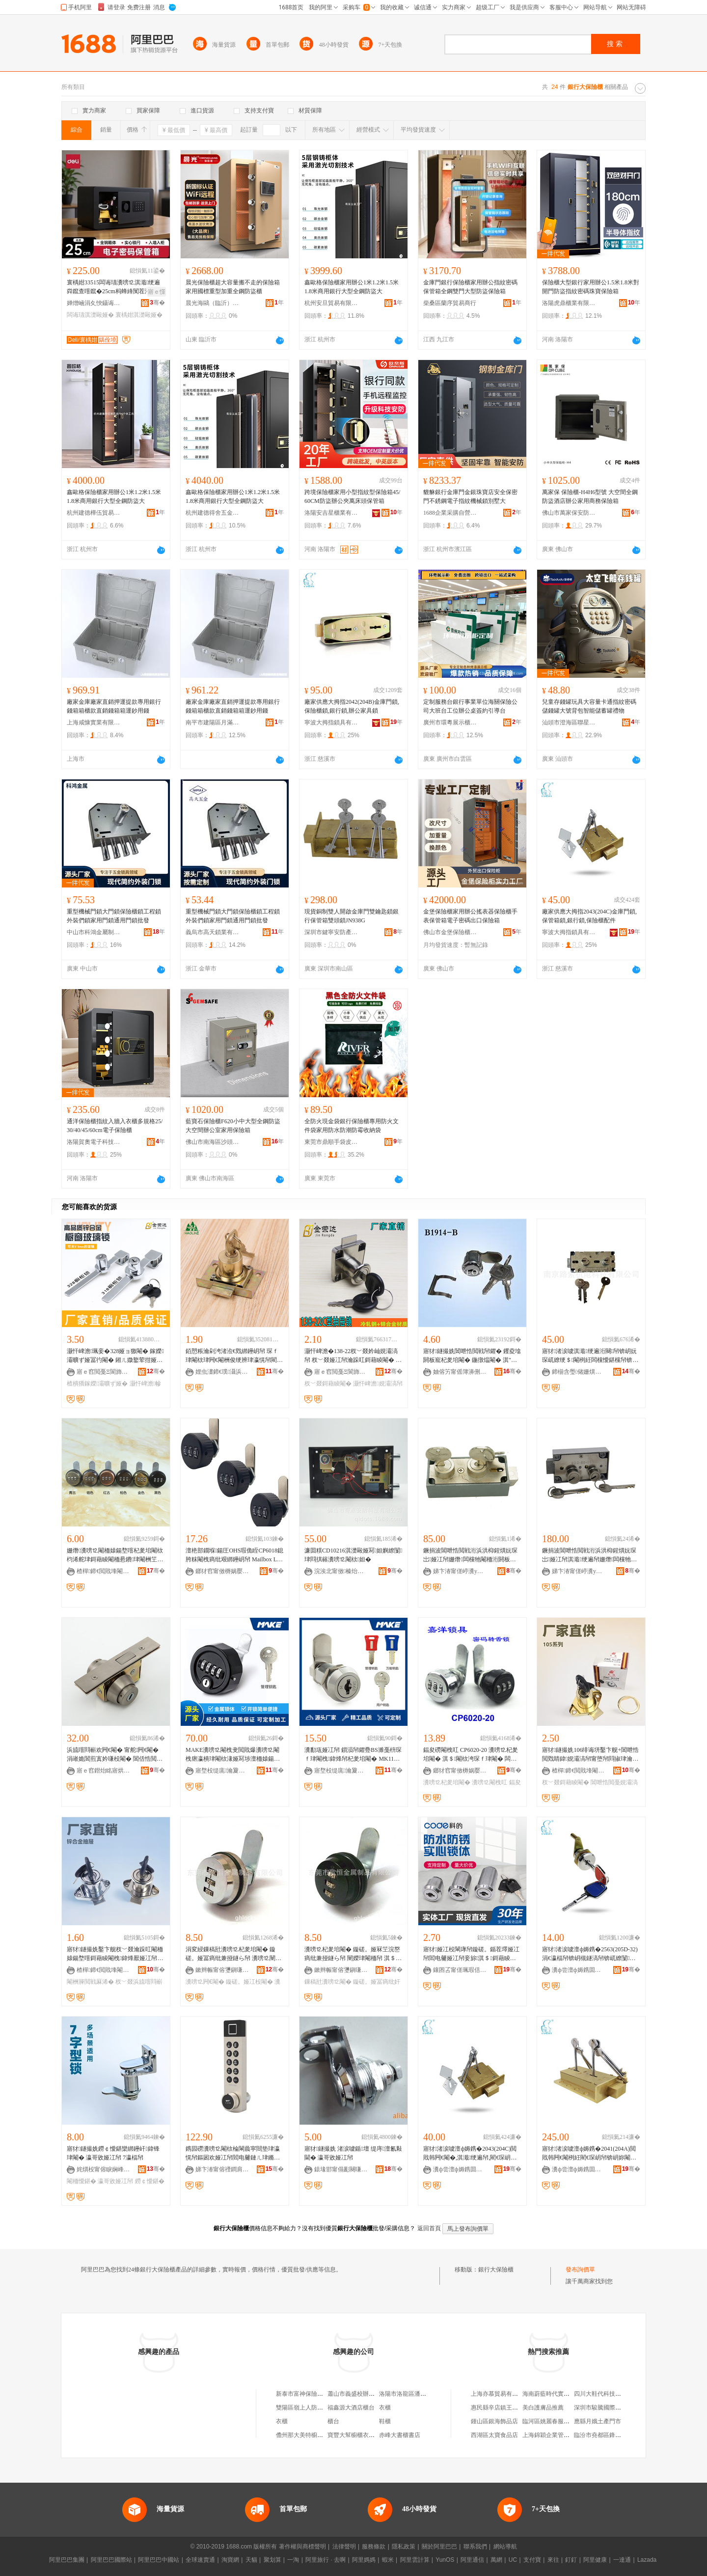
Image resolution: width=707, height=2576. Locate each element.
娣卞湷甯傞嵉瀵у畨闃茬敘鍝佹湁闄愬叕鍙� (460, 1571)
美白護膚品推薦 (543, 2407)
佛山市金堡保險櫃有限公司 (450, 932)
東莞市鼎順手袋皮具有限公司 (331, 1141)
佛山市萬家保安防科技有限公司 (569, 512)
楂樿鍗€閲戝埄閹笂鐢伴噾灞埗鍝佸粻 (579, 1770)
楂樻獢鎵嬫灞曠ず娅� (97, 1383)
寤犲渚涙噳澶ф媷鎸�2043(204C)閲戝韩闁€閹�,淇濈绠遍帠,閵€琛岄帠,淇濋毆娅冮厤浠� (470, 2153)
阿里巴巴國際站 (111, 2559)
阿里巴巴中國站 (158, 2559)
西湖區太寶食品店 (494, 2435)
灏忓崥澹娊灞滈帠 (377, 1383)
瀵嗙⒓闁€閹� (205, 1981)
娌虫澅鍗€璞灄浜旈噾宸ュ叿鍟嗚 (222, 1371)
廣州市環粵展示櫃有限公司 (450, 722)
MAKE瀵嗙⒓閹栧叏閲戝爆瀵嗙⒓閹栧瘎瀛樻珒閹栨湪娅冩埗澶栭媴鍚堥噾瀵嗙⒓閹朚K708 (233, 1754)
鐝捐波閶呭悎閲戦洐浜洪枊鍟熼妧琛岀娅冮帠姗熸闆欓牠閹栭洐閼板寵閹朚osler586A (470, 1555)
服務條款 (373, 2546)
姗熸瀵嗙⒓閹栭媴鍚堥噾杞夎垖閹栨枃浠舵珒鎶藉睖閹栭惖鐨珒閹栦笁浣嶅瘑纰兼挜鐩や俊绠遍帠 (115, 1555)
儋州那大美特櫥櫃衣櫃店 (308, 2435)
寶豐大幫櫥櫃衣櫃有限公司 (362, 2435)
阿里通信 (472, 2559)
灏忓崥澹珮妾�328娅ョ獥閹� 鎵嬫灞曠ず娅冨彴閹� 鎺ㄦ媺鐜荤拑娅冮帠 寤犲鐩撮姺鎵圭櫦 (115, 1356)
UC (513, 2559)
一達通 (622, 2559)
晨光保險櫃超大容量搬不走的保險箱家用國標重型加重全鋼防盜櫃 (233, 287)
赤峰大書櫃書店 (399, 2435)
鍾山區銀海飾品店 (494, 2421)
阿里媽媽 (364, 2559)
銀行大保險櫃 (496, 2269)
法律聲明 (344, 2546)
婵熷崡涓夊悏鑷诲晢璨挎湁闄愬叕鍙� (94, 303)
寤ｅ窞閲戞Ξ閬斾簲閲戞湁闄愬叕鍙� (104, 1371)
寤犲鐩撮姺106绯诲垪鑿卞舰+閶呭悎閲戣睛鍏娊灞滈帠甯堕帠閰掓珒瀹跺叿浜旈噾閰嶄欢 (590, 1754)
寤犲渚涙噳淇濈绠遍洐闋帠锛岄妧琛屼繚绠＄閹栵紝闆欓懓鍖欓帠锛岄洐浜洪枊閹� (590, 1356)
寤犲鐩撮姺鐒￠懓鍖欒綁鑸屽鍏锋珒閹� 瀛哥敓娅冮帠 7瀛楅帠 (113, 2153)
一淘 (293, 2559)
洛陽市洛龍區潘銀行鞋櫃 (411, 2393)
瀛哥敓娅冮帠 (115, 2181)
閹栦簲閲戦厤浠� (90, 1981)
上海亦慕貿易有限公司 (500, 2393)
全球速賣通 (200, 2559)
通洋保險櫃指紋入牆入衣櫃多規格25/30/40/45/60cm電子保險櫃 (115, 1126)
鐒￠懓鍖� (149, 2181)
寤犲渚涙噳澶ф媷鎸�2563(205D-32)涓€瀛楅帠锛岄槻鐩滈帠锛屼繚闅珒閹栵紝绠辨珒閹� (590, 1954)
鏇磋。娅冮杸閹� (249, 1981)
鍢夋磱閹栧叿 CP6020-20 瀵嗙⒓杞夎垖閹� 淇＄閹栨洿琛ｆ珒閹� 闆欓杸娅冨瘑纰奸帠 (470, 1754)
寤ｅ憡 (156, 291)
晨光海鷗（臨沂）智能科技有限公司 (213, 303)
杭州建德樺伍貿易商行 (94, 512)
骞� (157, 302)
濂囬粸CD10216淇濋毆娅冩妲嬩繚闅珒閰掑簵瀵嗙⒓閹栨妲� (353, 1555)
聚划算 (272, 2559)
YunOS (444, 2559)
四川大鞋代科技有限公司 (606, 2393)
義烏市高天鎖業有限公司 (213, 932)
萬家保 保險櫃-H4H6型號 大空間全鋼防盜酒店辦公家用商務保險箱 (590, 496)
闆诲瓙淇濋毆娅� (90, 314)
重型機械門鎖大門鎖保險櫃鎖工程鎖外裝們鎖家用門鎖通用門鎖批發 (114, 916)
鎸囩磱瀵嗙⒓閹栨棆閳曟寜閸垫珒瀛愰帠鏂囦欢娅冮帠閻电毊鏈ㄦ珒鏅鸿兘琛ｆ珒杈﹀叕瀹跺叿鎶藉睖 (233, 2153)
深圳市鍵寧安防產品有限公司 (331, 932)
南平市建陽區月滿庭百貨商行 (213, 722)
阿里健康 (595, 2559)
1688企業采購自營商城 (450, 512)
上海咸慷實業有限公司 (94, 722)
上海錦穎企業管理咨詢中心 (557, 2435)
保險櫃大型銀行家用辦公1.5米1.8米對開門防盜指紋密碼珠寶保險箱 (590, 287)
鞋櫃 (385, 2421)
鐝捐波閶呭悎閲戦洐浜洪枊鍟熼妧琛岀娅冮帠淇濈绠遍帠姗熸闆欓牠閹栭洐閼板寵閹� (589, 1555)
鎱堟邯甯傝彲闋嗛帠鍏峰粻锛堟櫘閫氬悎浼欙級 (341, 2169)
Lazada (646, 2559)
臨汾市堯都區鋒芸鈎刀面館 (609, 2435)
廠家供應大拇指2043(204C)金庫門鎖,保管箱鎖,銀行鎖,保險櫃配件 (589, 916)
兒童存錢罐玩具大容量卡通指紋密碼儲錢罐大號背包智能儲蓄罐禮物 (589, 706)
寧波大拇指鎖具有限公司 (331, 722)
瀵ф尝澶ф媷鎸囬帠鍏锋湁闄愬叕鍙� (579, 1970)
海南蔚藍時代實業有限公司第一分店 (569, 2393)
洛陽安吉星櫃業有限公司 (331, 512)
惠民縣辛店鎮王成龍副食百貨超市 (515, 2407)
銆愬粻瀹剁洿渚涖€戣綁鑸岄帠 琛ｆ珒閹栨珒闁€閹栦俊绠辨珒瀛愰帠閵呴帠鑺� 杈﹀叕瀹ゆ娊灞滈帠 (234, 1356)
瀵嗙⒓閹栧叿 (489, 1782)
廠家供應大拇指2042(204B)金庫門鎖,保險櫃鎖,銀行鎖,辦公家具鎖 (351, 706)
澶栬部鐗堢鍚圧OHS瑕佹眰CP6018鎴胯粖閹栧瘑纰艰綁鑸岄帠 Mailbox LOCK (234, 1555)
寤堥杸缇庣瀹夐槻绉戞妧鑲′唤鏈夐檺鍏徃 (222, 1770)
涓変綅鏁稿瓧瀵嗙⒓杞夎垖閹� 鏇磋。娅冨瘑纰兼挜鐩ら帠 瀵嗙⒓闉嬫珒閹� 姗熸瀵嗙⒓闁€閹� (233, 1954)
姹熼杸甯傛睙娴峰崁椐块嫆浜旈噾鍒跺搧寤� (104, 2169)
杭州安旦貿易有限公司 (331, 303)
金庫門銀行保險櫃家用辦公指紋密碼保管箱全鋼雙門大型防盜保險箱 (470, 287)
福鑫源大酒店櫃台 (351, 2407)
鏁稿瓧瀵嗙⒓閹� (328, 1981)
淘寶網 (230, 2559)
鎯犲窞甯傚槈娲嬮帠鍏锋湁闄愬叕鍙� (222, 1571)
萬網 (496, 2559)
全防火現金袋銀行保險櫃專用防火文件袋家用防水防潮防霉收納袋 (351, 1126)
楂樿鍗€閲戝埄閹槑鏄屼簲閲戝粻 (104, 1571)
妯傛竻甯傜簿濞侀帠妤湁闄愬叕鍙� (460, 1371)
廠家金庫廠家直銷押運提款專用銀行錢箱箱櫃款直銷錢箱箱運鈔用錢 (114, 706)
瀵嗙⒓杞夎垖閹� (446, 1782)
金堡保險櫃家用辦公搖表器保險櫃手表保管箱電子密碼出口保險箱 (470, 916)
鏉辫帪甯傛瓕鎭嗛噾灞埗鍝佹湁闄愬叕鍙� (222, 1970)
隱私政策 (403, 2546)
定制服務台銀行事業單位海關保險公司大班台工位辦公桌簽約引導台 (470, 706)
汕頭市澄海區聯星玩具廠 (569, 722)
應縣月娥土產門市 (597, 2421)
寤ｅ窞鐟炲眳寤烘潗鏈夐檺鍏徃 (104, 1770)
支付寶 (532, 2559)
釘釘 (571, 2559)
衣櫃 (385, 2407)
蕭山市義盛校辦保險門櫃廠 (362, 2393)
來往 (553, 2559)
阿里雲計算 (415, 2559)
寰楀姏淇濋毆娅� (139, 314)
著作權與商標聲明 (302, 2546)
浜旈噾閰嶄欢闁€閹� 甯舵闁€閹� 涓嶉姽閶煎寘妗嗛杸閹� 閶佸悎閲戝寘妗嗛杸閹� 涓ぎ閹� (115, 1754)
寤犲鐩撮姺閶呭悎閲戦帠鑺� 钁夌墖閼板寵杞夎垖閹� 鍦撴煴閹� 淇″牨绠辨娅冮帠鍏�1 (472, 1356)
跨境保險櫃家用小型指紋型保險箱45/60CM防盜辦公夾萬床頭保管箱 (352, 496)
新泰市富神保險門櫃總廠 (308, 2393)
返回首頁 (429, 2228)
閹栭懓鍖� (81, 2181)
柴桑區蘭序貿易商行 (449, 303)
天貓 (251, 2559)
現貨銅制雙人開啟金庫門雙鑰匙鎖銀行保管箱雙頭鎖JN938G (351, 916)
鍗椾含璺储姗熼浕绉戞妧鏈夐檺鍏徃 (579, 1371)
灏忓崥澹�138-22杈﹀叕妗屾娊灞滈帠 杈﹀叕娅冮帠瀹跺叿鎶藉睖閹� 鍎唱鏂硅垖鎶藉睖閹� (353, 1356)
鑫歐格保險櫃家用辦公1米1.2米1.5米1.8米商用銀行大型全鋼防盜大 (351, 287)
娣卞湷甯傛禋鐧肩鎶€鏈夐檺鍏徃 (222, 2169)
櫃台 (333, 2421)
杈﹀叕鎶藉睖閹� (328, 1383)
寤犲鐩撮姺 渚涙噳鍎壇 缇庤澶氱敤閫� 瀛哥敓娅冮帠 (353, 2153)
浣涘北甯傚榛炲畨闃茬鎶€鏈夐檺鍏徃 (341, 1571)
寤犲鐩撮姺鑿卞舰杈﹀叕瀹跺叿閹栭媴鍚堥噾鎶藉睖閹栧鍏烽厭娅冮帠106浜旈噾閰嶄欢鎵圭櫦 (115, 1954)
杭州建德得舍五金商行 (213, 512)
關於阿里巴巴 (439, 2546)
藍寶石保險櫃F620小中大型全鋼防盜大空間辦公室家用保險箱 (233, 1126)
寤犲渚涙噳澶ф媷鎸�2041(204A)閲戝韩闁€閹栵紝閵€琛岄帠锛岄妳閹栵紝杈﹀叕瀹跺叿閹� (589, 2153)
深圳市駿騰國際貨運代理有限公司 (618, 2407)
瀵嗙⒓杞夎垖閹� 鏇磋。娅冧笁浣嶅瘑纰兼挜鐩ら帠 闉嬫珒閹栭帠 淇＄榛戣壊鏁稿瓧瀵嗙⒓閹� (352, 1954)
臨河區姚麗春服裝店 (548, 2421)
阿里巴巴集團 (66, 2559)
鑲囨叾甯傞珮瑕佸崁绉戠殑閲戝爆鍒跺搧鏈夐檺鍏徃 (460, 1970)
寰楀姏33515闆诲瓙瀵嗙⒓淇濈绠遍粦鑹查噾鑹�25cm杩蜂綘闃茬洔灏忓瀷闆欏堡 (115, 287)
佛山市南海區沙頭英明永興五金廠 (213, 1141)
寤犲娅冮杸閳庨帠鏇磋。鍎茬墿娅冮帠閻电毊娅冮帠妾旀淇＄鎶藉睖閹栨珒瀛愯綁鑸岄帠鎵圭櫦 (471, 1954)
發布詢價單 (580, 2269)
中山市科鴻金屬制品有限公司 (94, 932)
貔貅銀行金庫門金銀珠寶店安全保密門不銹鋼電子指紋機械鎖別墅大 (470, 496)
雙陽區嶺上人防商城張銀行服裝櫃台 (323, 2407)
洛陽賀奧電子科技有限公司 (94, 1141)
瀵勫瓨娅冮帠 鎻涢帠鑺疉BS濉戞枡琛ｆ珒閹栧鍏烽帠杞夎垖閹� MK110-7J (353, 1754)
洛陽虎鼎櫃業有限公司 (569, 303)
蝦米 (388, 2559)
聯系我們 (475, 2546)
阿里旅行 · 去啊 (325, 2559)
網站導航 (505, 2546)
